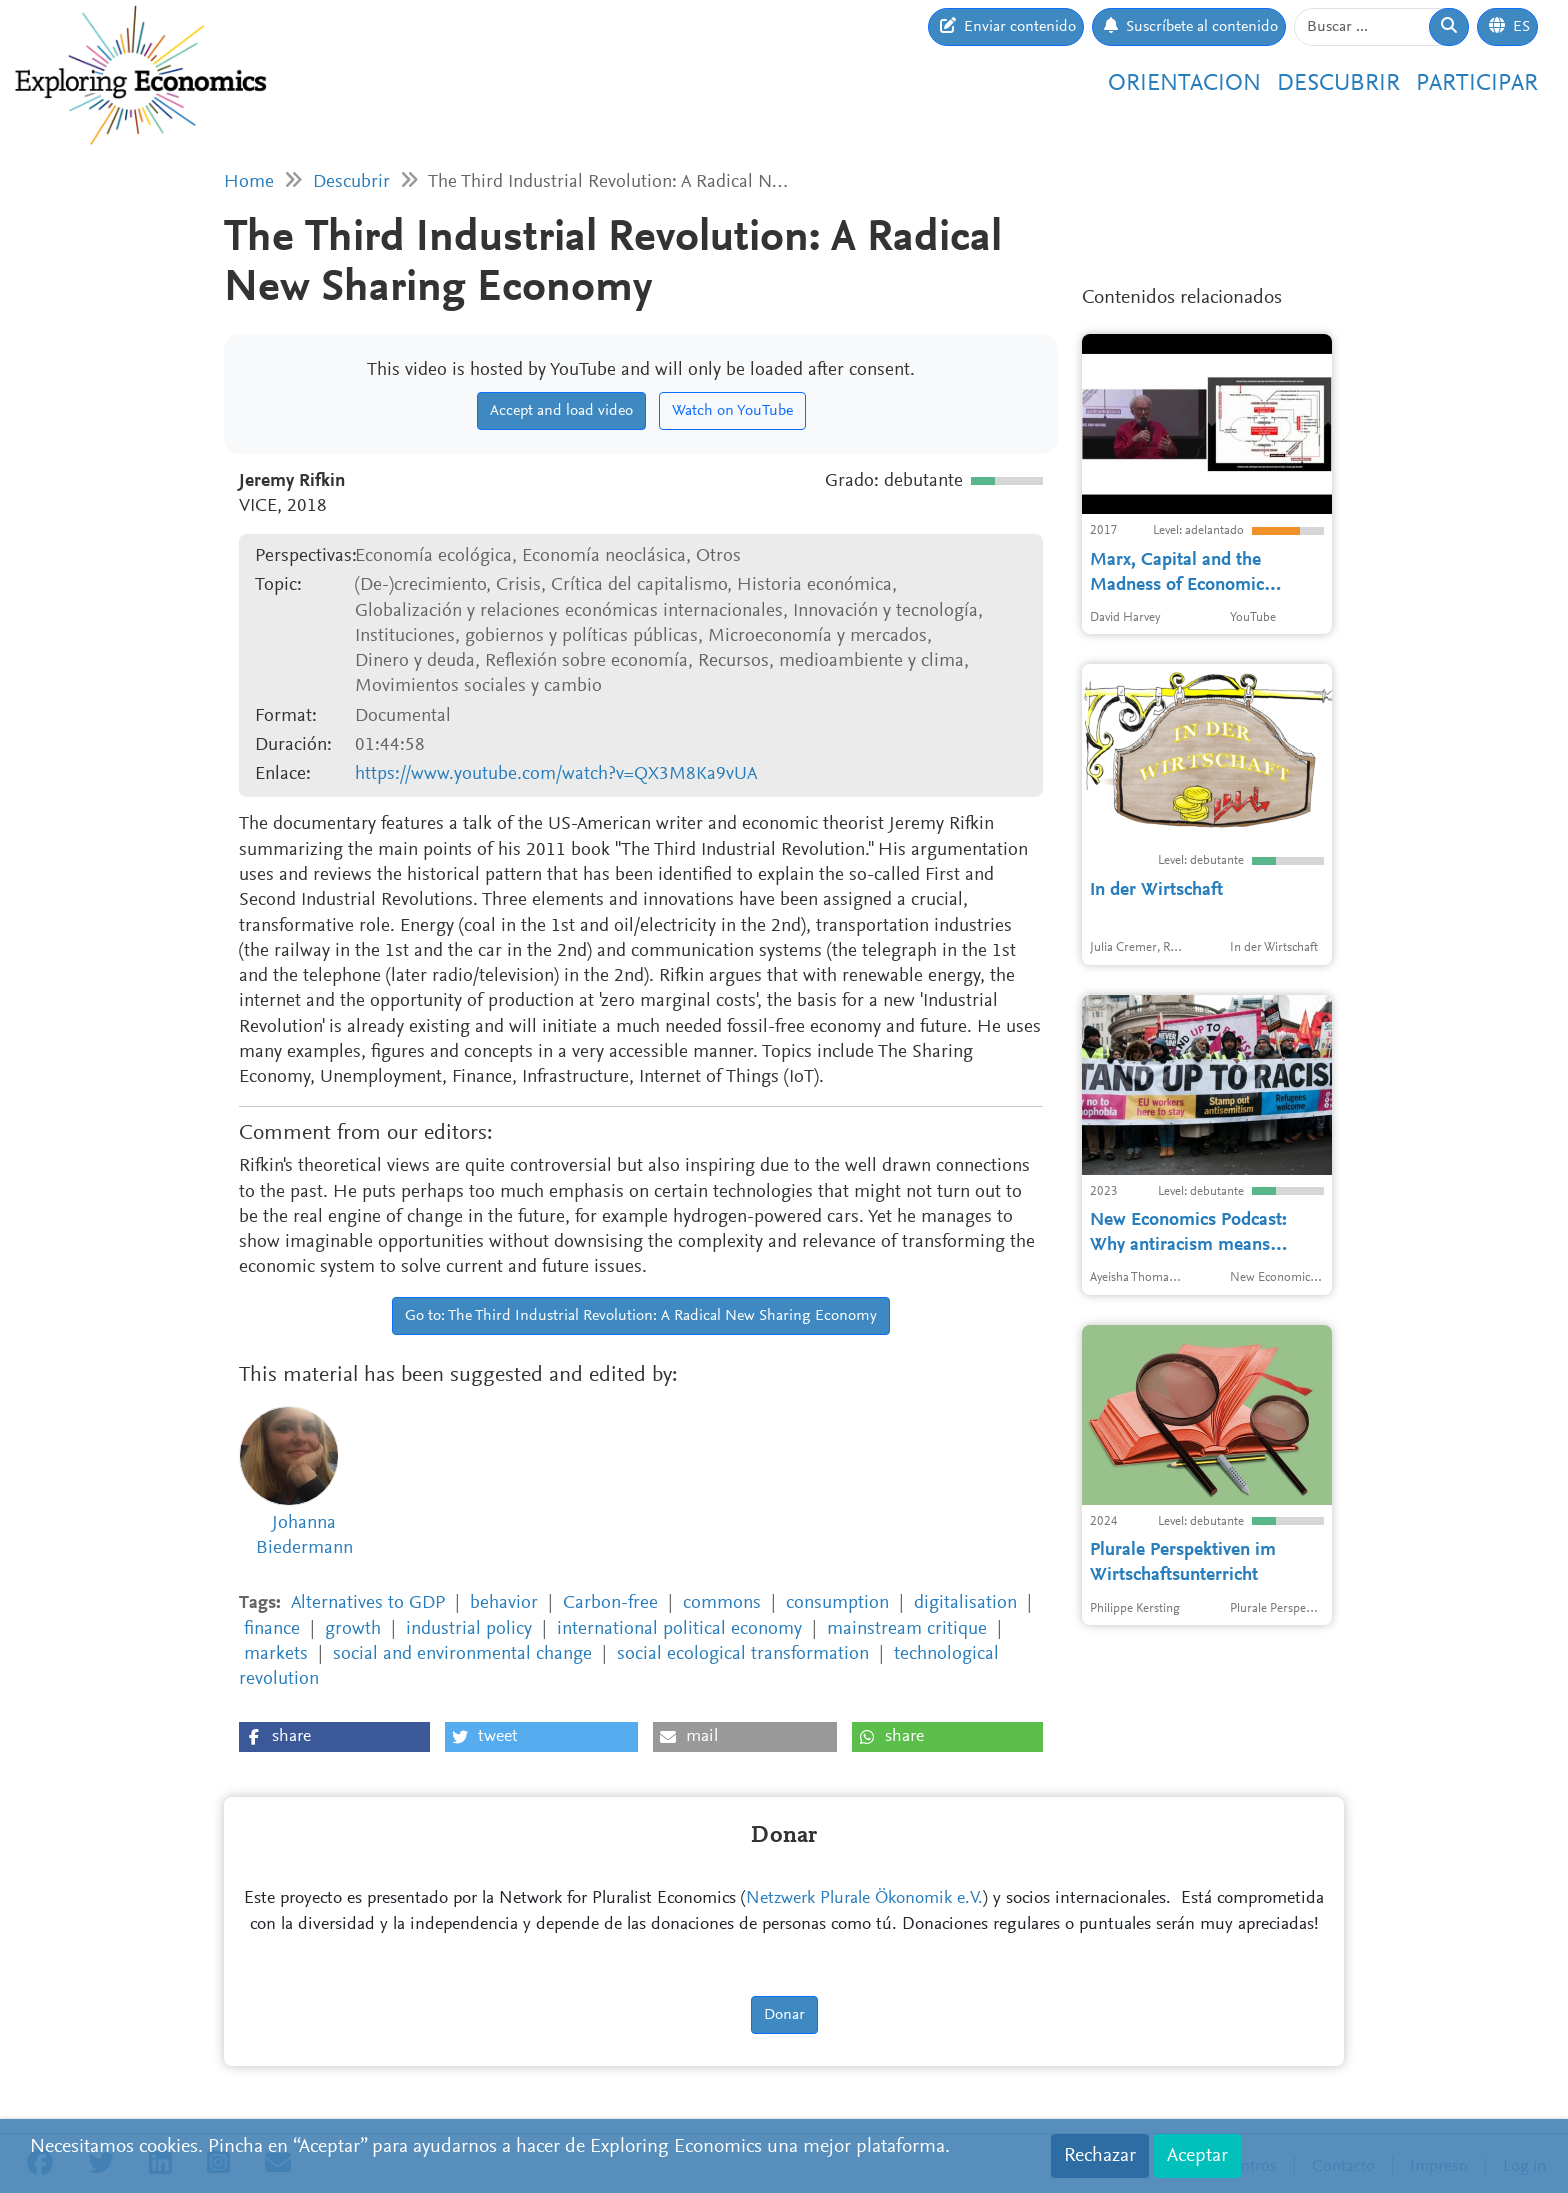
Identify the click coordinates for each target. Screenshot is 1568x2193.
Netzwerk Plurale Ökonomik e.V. (864, 1899)
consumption (837, 1603)
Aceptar (1197, 2156)
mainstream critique (907, 1629)
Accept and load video (561, 411)
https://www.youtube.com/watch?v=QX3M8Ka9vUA (556, 774)
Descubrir (1338, 84)
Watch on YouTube (732, 411)
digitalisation (965, 1603)
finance (272, 1629)
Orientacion (1184, 84)
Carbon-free (610, 1603)
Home (249, 182)
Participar (1477, 84)
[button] (334, 1737)
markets (276, 1654)
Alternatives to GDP (368, 1603)
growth (353, 1629)
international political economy (679, 1629)
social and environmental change (462, 1654)
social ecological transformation (743, 1654)
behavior (504, 1603)
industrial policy (469, 1629)
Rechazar (1100, 2156)
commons (722, 1603)
